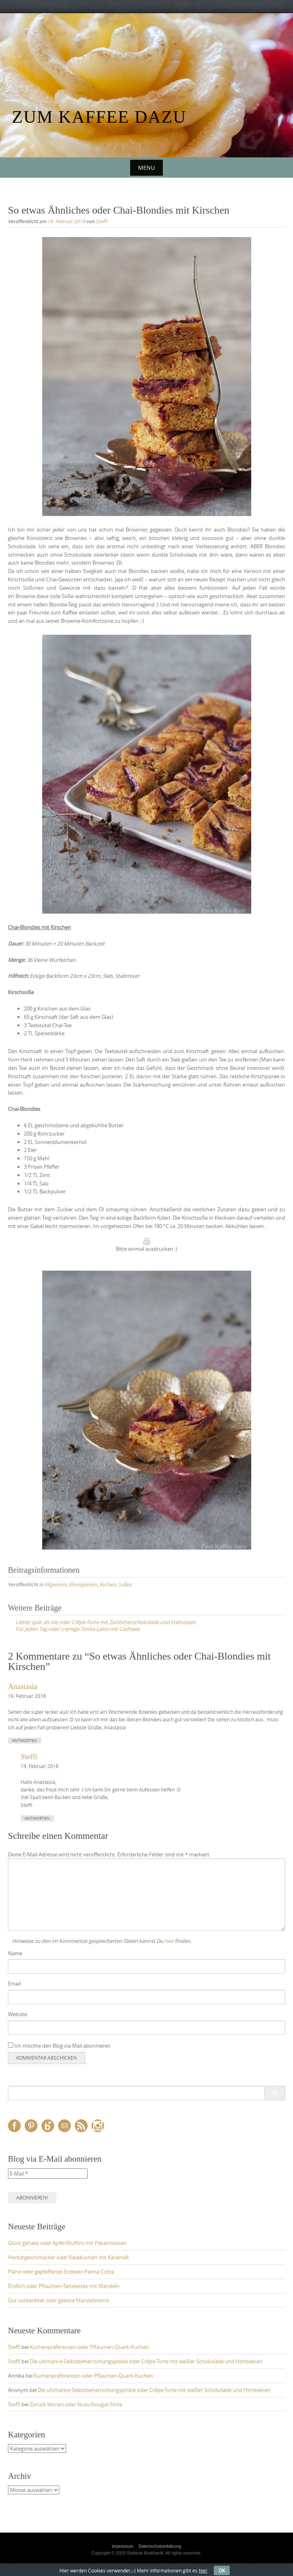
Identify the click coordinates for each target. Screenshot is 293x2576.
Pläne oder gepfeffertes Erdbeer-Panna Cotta (61, 2271)
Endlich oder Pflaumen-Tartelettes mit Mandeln (63, 2286)
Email (14, 1983)
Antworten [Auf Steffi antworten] (37, 1818)
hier (169, 1940)
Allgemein (55, 1584)
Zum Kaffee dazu (99, 117)
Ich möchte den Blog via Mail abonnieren (59, 2045)
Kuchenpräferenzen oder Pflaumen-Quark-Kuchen (89, 2346)
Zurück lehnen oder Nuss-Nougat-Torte (76, 2404)
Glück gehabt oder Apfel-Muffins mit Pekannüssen (67, 2242)
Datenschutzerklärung (160, 2546)
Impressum (122, 2546)
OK (222, 2570)
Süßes (125, 1584)
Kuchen (108, 1584)
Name (15, 1953)
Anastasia (22, 1686)
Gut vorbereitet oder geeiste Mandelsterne (58, 2300)
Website (17, 2014)
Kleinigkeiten (83, 1584)
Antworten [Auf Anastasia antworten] (24, 1740)
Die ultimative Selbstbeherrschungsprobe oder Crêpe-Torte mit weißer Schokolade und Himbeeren (146, 2361)
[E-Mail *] (48, 2173)
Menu (146, 167)
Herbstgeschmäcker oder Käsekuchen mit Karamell (68, 2257)
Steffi (101, 221)
